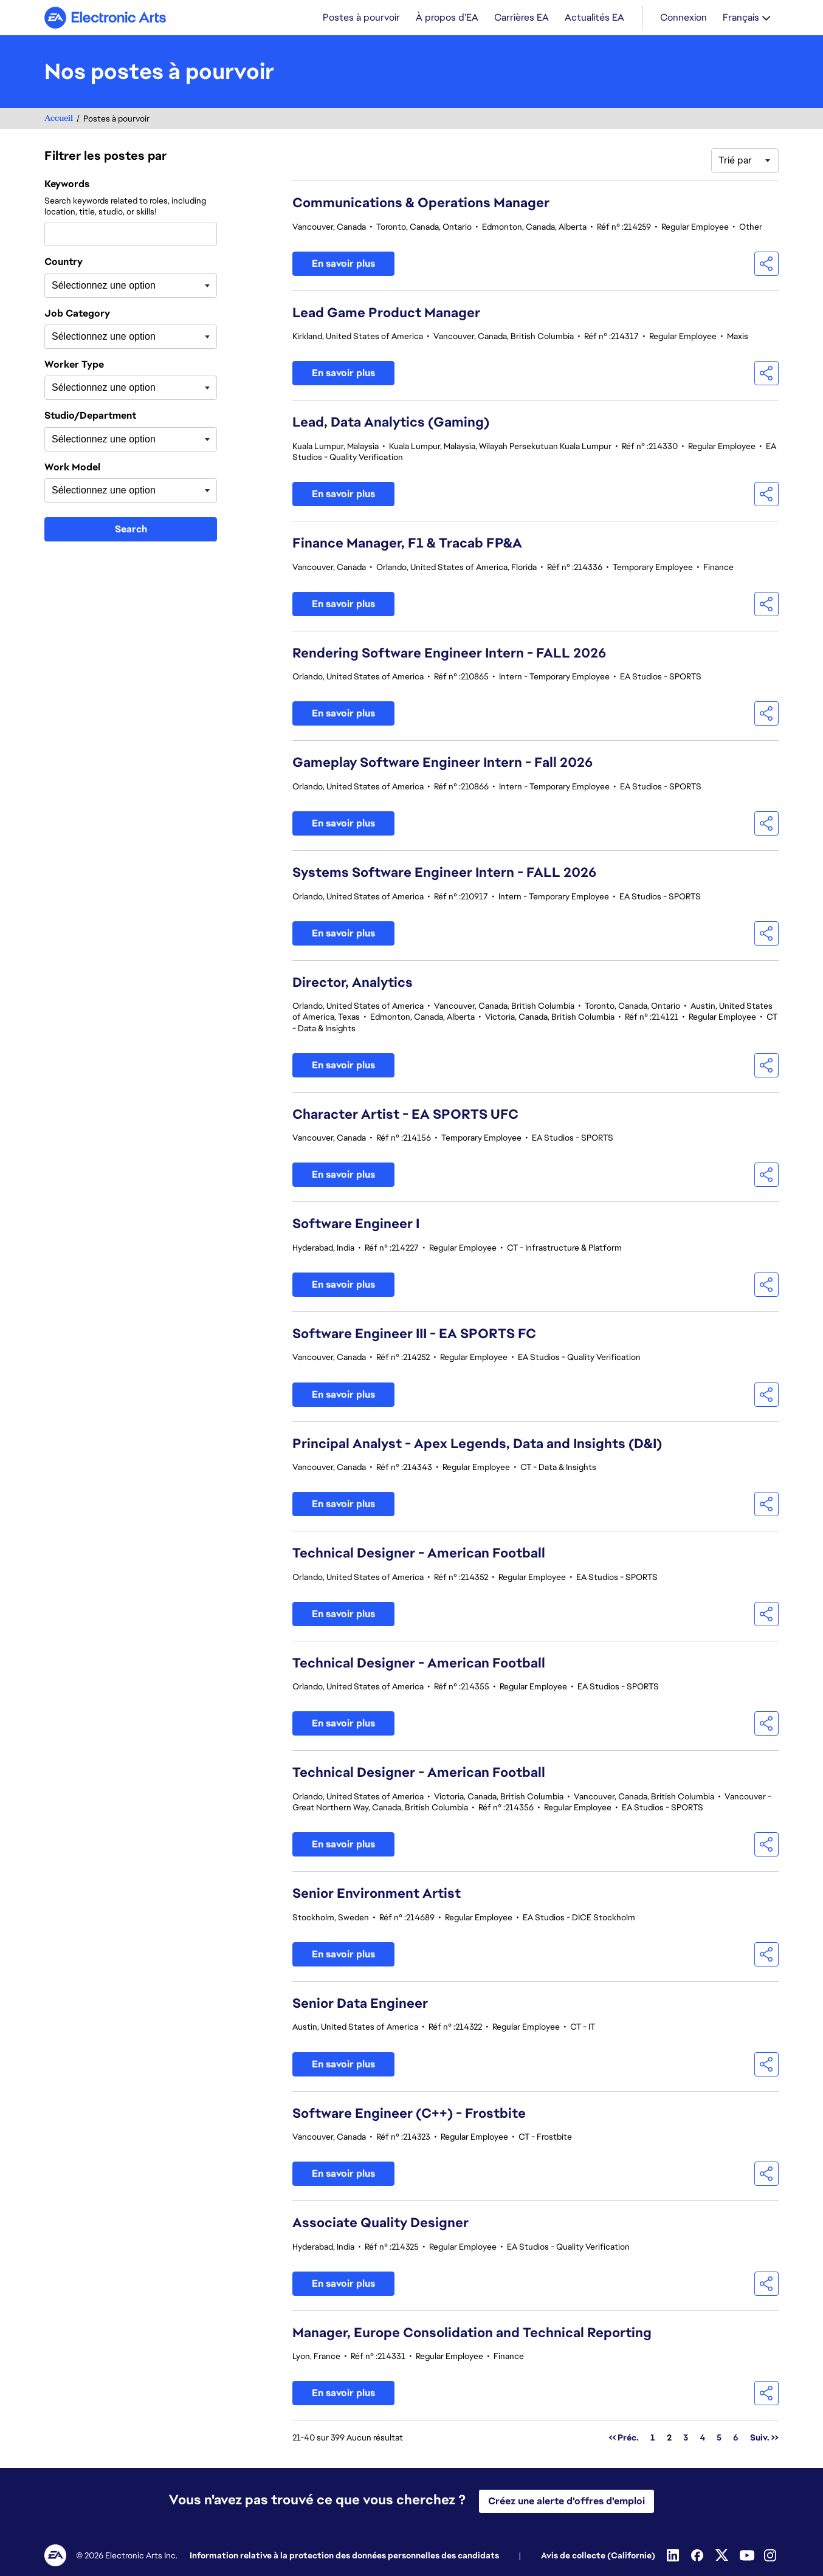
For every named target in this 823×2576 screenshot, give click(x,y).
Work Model (72, 468)
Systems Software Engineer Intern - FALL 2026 (444, 873)
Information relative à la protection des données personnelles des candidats (344, 2555)
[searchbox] (112, 287)
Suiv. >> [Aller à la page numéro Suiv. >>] (764, 2438)
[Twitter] (722, 2555)
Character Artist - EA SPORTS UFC (405, 1115)
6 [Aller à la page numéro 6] (736, 2438)
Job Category (77, 315)
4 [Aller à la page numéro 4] (702, 2438)
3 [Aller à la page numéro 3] (685, 2438)
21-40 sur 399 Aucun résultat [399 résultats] (347, 2438)
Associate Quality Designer (380, 2224)
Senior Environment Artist (376, 1894)
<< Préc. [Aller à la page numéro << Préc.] (623, 2438)
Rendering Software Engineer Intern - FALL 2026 (449, 654)
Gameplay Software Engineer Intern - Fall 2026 (442, 763)
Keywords (66, 185)
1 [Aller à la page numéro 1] (652, 2438)
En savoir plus (343, 264)
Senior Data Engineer (360, 2004)
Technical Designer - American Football (418, 1554)
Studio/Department (90, 417)
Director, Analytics (352, 983)
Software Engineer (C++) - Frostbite (409, 2114)
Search (131, 530)
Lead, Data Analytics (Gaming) (390, 423)
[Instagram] (771, 2555)
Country (63, 263)
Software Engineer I (355, 1225)
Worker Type (74, 366)
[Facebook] (698, 2555)
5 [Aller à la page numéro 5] (719, 2438)
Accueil (58, 119)
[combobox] (130, 235)
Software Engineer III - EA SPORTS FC (414, 1335)
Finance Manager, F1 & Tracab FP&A (407, 544)
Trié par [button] (735, 161)
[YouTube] (747, 2555)
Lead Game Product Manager (386, 314)
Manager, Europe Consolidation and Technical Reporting (472, 2334)
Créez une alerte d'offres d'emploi (566, 2501)
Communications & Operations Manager (420, 204)
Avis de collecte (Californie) (598, 2555)
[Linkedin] (674, 2555)
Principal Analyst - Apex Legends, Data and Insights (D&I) (477, 1445)
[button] (766, 265)
